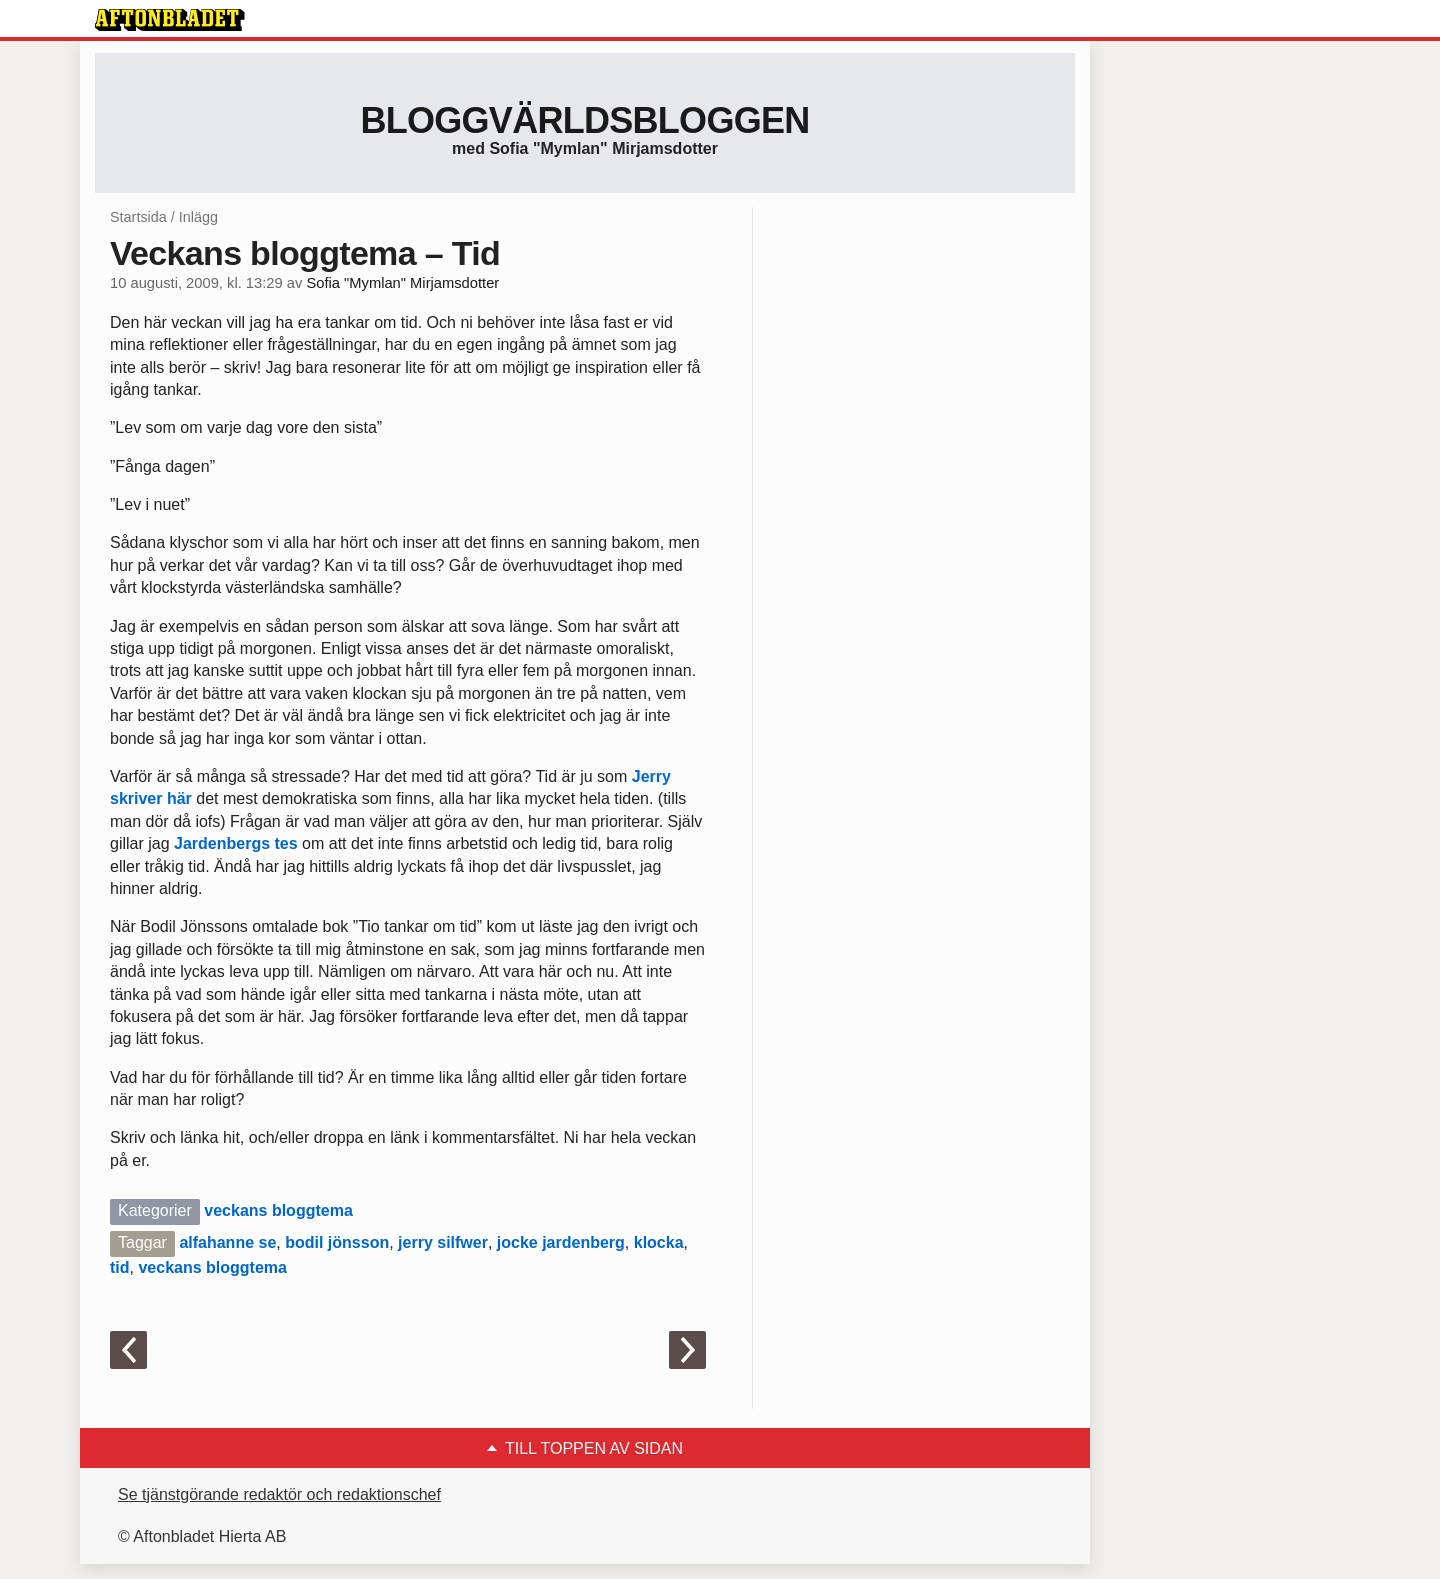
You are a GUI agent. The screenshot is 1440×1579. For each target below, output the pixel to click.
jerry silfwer (443, 1242)
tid (120, 1267)
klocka (659, 1242)
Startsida (138, 217)
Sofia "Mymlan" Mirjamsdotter (402, 283)
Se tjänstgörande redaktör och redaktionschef (279, 1494)
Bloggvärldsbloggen (584, 120)
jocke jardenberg (561, 1242)
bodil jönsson (337, 1242)
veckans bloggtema (278, 1210)
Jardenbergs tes (236, 843)
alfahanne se (227, 1242)
